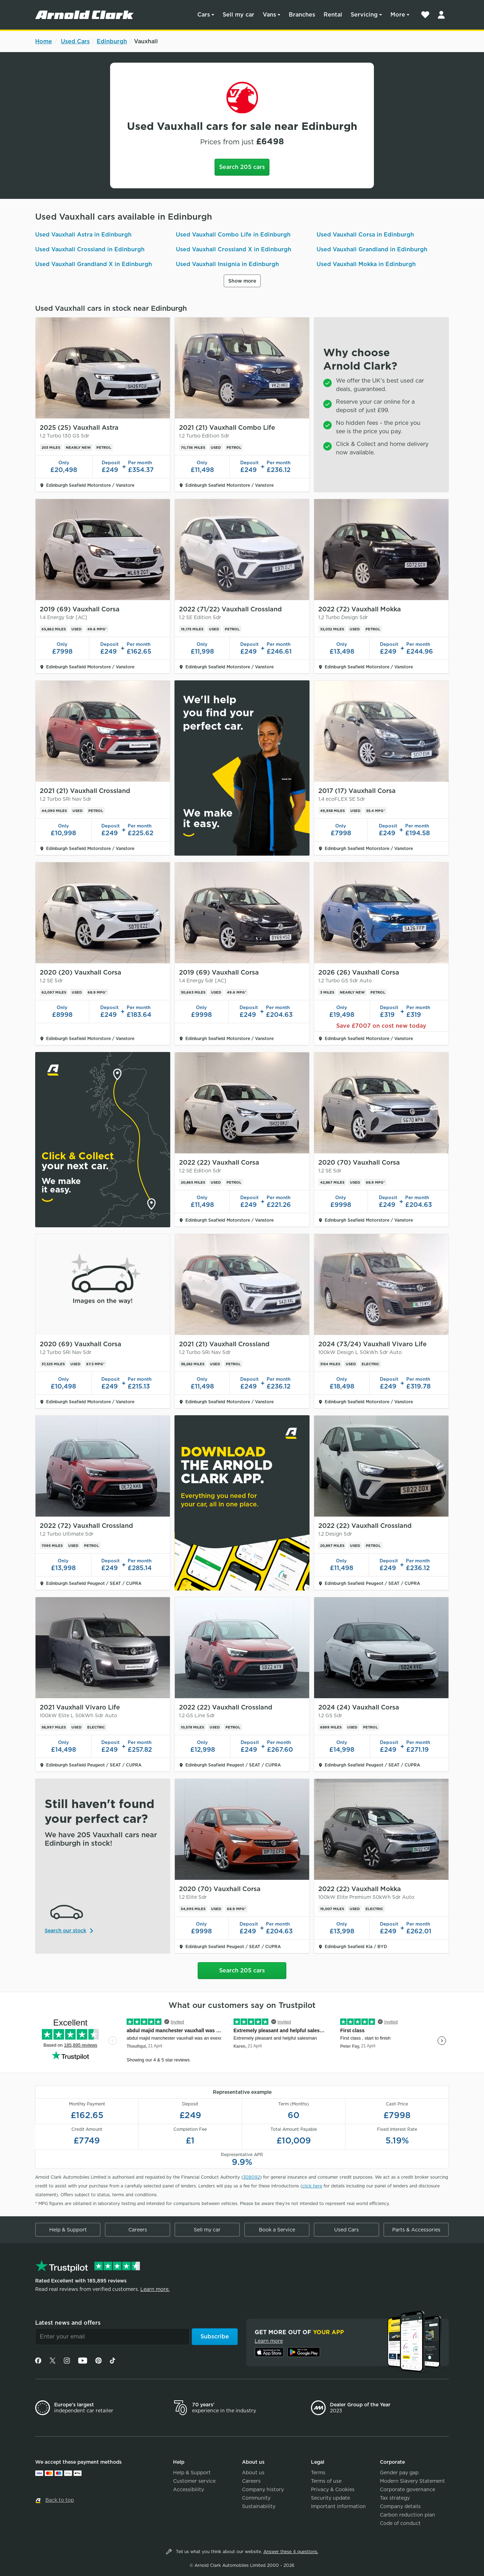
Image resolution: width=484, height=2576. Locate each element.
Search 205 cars (242, 167)
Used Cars (75, 41)
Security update (330, 2498)
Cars (203, 14)
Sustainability (258, 2506)
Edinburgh (112, 41)
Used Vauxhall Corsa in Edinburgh (365, 234)
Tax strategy (395, 2498)
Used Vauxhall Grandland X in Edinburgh (93, 264)
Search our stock (65, 1930)
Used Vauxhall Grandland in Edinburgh (372, 249)
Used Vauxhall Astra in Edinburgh (83, 234)
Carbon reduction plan (407, 2515)
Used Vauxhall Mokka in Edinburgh (366, 264)
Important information (338, 2506)
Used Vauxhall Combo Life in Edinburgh (233, 234)
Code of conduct (400, 2523)
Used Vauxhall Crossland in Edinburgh (90, 249)
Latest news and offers (68, 2322)
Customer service (194, 2481)
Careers (137, 2229)
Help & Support (68, 2229)
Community (256, 2498)
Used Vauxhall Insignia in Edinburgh (227, 264)
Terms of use (326, 2481)
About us (253, 2472)
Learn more (269, 2341)
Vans (269, 14)
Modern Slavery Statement (412, 2481)
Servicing (364, 14)
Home (43, 41)
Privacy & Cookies (333, 2489)
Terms (318, 2472)
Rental (333, 14)
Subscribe (214, 2336)
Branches (302, 14)
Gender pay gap (399, 2472)
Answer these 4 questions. (290, 2551)
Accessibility (188, 2489)
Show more (242, 281)
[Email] (112, 2336)
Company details (400, 2506)
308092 (251, 2177)
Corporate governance (407, 2489)
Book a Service (277, 2229)
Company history (263, 2489)
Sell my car (238, 14)
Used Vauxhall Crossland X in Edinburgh (233, 249)
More (397, 14)
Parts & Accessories (416, 2229)
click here (312, 2185)
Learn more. (155, 2289)
